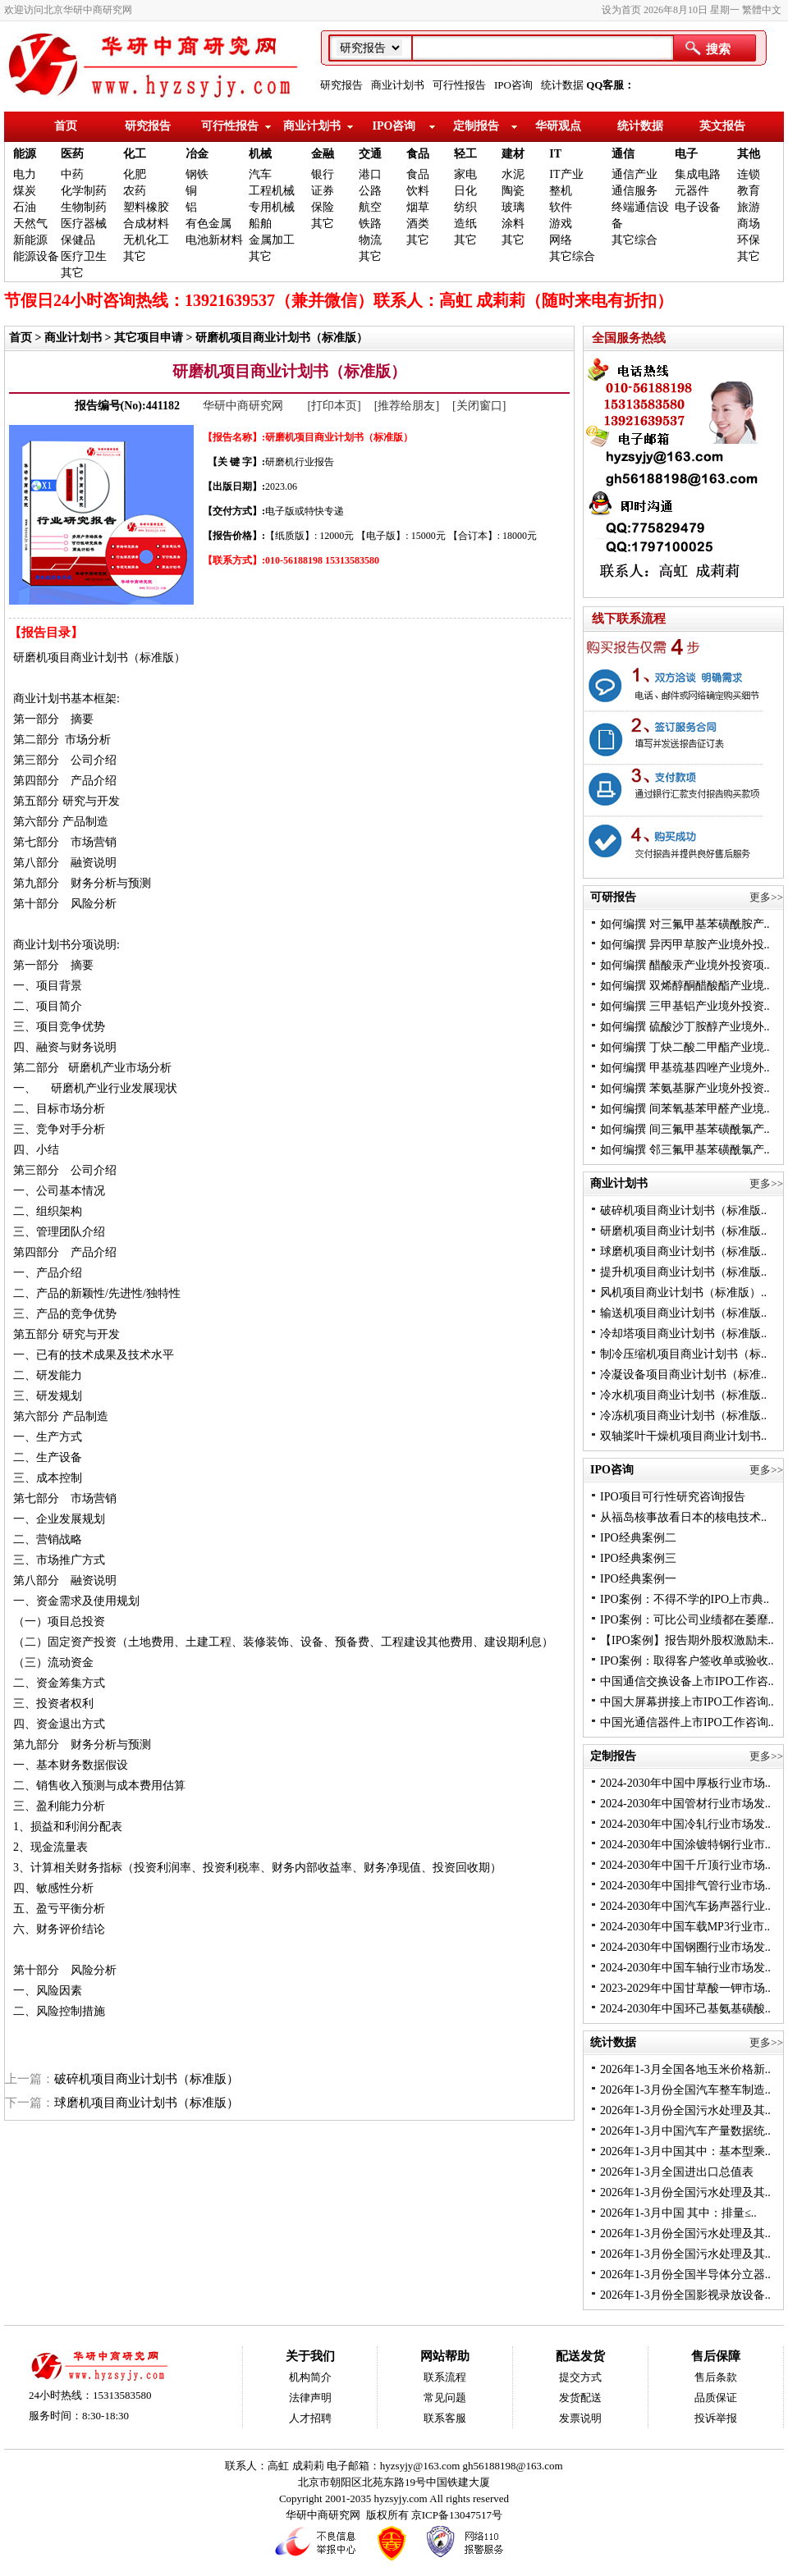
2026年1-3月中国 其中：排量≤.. (678, 2213)
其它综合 (572, 256)
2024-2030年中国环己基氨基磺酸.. (685, 2009)
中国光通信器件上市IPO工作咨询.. (687, 1722)
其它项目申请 (148, 337)
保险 (322, 207)
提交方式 (580, 2377)
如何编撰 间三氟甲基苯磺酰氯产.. (685, 1129)
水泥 (513, 174)
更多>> (766, 897)
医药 (72, 154)
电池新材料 (214, 240)
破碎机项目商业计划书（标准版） (146, 2078)
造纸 (465, 223)
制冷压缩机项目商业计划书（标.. (683, 1354)
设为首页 (621, 10)
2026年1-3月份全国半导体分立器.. (685, 2274)
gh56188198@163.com (513, 2466)
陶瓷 (513, 191)
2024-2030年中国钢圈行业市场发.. (685, 1947)
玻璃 (513, 207)
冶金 (197, 154)
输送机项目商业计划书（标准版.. (683, 1313)
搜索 (718, 49)
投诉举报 (715, 2418)
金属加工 (272, 240)
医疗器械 (84, 223)
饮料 (417, 191)
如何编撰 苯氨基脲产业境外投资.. (685, 1088)
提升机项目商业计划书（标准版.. (683, 1272)
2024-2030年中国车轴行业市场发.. (685, 1968)
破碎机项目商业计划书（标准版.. (683, 1210)
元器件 (692, 191)
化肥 (134, 174)
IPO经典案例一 (638, 1579)
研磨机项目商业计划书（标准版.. (683, 1231)
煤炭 (24, 191)
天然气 (30, 223)
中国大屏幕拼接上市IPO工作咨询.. (687, 1702)
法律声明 (310, 2397)
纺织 (465, 207)
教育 (748, 191)
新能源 (30, 240)
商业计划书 (397, 85)
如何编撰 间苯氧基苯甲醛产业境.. (685, 1109)
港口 (370, 174)
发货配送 (580, 2397)
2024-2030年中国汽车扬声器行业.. (685, 1906)
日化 (465, 191)
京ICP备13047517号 (456, 2515)
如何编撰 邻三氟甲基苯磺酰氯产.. (685, 1150)
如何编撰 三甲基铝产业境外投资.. (685, 1006)
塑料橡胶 (146, 207)
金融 (322, 154)
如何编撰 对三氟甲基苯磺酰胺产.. (685, 924)
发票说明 (580, 2418)
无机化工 (146, 240)
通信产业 (634, 174)
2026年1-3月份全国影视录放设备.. (685, 2295)
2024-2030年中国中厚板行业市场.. (685, 1783)
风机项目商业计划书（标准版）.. (683, 1292)
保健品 (78, 240)
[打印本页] (333, 406)
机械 (260, 154)
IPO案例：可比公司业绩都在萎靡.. (687, 1620)
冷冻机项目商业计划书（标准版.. (683, 1415)
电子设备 (698, 207)
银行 (322, 174)
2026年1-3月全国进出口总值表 (677, 2172)
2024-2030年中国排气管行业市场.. (685, 1885)
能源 (24, 154)
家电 (465, 174)
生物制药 (84, 207)
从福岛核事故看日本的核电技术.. (683, 1517)
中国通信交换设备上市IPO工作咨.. (687, 1681)
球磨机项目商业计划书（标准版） (146, 2102)
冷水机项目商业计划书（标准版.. (683, 1395)
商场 (748, 223)
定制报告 (476, 126)
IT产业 (566, 174)
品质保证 (715, 2397)
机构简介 (310, 2377)
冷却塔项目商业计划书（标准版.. (683, 1333)
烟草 (417, 207)
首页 (65, 126)
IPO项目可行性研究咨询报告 (672, 1497)
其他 (748, 154)
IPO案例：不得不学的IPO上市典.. (684, 1599)
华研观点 (558, 126)
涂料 (513, 223)
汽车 (260, 174)
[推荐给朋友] (406, 406)
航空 (370, 207)
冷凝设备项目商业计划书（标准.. (683, 1374)
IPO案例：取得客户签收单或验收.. (687, 1661)
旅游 (748, 207)
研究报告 (341, 85)
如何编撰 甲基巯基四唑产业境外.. (685, 1068)
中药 (72, 174)
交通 (370, 154)
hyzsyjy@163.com (421, 2466)
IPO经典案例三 (638, 1558)
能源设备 (36, 256)
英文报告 (722, 126)
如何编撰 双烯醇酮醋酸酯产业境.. (685, 986)
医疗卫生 (84, 256)
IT (555, 154)
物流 (370, 240)
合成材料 (146, 223)
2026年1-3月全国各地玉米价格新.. (685, 2069)
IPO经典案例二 (638, 1538)
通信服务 (634, 191)
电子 (686, 154)
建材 (513, 154)
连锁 (748, 174)
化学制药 (84, 191)
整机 (560, 191)
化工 (134, 154)
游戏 (560, 223)
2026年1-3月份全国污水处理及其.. (685, 2110)
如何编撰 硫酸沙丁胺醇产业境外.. (685, 1027)
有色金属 (208, 223)
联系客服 (445, 2418)
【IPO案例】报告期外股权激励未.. (687, 1640)
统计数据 (562, 85)
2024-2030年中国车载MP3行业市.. (685, 1927)
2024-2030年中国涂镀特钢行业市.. (685, 1844)
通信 (623, 154)
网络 (560, 240)
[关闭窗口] (479, 406)
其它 (72, 273)
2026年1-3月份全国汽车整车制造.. (685, 2090)
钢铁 (197, 174)
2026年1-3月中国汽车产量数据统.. (685, 2131)
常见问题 (445, 2397)
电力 (24, 174)
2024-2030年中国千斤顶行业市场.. (685, 1865)
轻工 (465, 154)
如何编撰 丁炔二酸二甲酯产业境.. (685, 1047)
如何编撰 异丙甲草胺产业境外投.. (685, 945)
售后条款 (715, 2377)
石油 (24, 207)
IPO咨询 (513, 85)
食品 (417, 154)
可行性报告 (459, 85)
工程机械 (272, 191)
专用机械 (272, 207)
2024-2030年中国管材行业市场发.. (685, 1803)
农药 (134, 191)
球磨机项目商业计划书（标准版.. (683, 1251)
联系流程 (445, 2377)
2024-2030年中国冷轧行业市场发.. (685, 1824)
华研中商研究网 (244, 406)
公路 (370, 191)
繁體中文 (761, 10)
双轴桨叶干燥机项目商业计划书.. (683, 1436)
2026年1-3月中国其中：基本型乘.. (685, 2151)
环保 (748, 240)
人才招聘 (310, 2418)
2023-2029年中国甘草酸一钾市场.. (685, 1988)
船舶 (260, 223)
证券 (322, 191)
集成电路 (698, 174)
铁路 (370, 223)
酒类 (417, 223)
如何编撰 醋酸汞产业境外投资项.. (685, 965)
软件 (560, 207)
